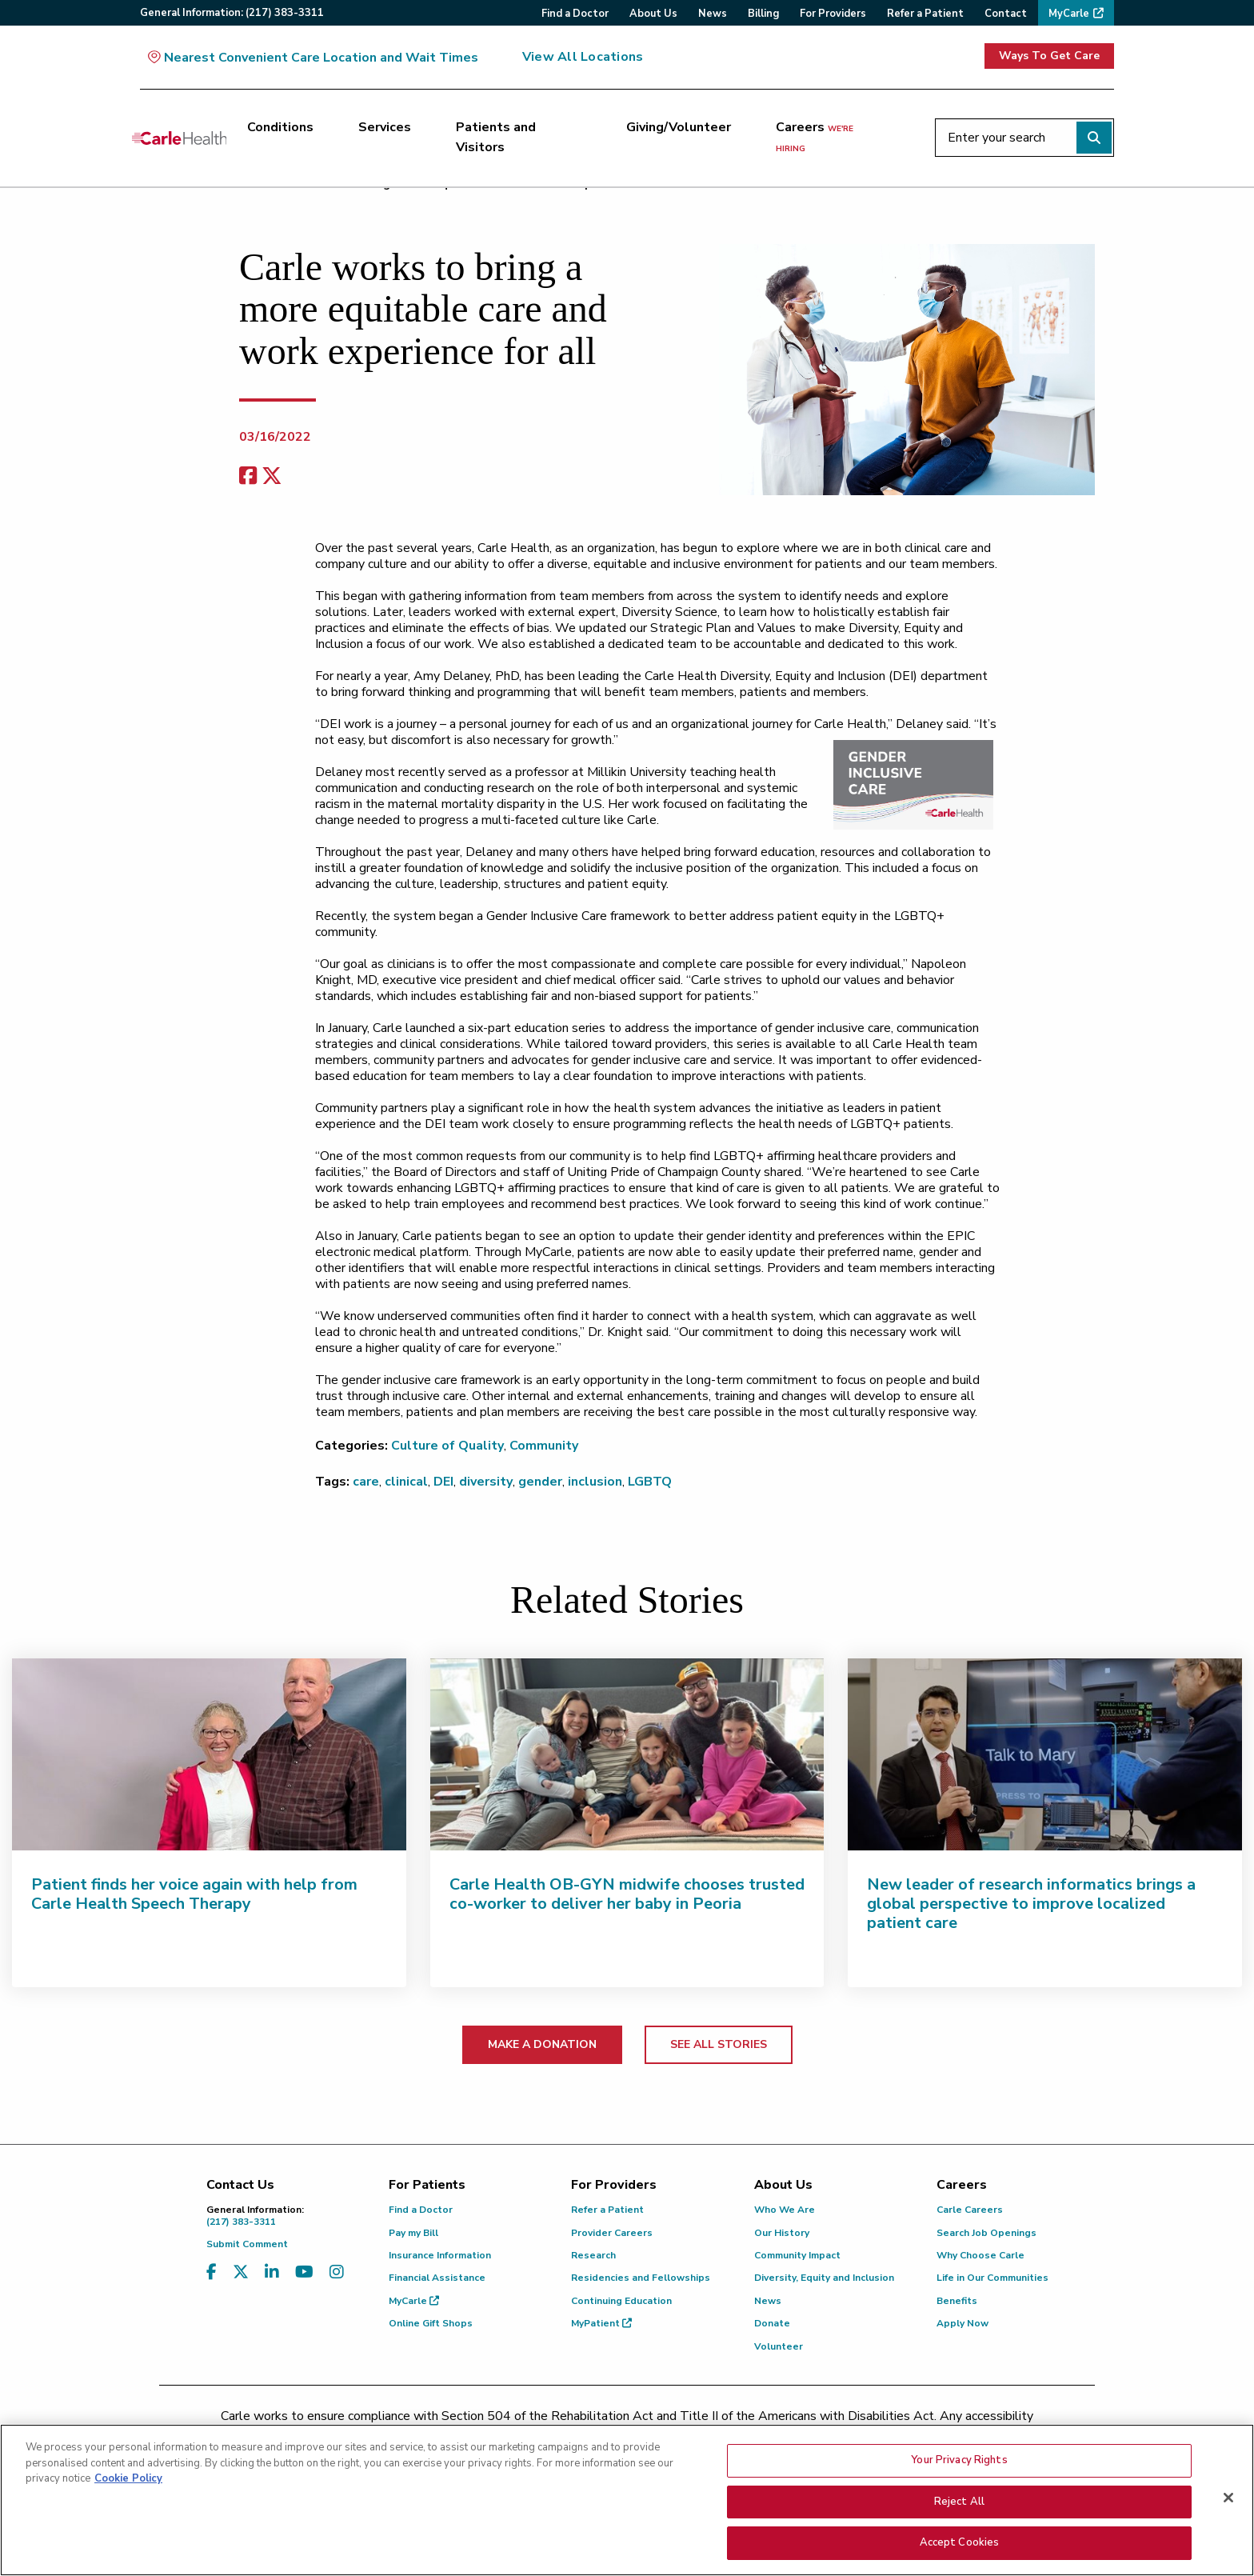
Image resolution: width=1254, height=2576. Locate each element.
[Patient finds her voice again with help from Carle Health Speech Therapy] (209, 1754)
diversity (486, 1481)
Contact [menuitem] (1005, 13)
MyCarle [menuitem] (1068, 13)
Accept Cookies (960, 2542)
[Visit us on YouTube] (304, 2272)
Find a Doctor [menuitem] (575, 13)
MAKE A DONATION (542, 2044)
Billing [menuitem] (763, 13)
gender (540, 1481)
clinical (406, 1481)
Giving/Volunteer (678, 127)
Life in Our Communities (992, 2277)
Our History (781, 2232)
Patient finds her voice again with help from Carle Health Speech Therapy (194, 1894)
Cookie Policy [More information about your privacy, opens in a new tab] (128, 2478)
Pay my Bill (413, 2232)
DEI (443, 1481)
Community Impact (797, 2255)
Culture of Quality (447, 1445)
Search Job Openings (986, 2232)
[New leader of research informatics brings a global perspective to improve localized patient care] (1045, 1754)
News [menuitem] (712, 13)
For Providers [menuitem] (833, 13)
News (767, 2300)
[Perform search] (1094, 138)
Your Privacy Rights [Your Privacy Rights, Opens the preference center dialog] (959, 2460)
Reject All (959, 2501)
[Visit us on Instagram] (336, 2272)
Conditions (280, 127)
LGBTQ (650, 1481)
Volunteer (778, 2346)
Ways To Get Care (1049, 55)
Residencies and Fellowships (640, 2277)
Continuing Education (621, 2300)
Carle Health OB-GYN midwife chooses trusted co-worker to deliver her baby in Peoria (627, 1894)
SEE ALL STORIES (718, 2044)
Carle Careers (970, 2209)
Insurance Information (440, 2255)
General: (232, 13)
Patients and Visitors (496, 137)
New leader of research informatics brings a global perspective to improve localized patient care (1031, 1904)
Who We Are (784, 2209)
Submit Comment (247, 2244)
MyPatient (601, 2323)
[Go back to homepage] (179, 137)
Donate (772, 2323)
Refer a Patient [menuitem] (925, 13)
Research (593, 2255)
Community (543, 1445)
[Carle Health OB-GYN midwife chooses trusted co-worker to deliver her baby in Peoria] (627, 1754)
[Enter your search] (1024, 137)
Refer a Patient (607, 2209)
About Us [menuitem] (653, 13)
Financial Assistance (437, 2277)
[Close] (1228, 2497)
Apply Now (962, 2323)
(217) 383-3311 (285, 2215)
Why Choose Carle (980, 2255)
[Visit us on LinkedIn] (272, 2272)
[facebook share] (248, 476)
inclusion (595, 1481)
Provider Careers (612, 2232)
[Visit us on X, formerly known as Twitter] (241, 2272)
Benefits (957, 2300)
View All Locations (582, 57)
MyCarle (414, 2300)
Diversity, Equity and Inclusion (824, 2277)
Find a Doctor (421, 2209)
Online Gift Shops (431, 2323)
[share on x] (272, 476)
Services (384, 127)
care (366, 1481)
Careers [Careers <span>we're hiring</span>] (814, 136)
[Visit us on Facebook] (211, 2272)
